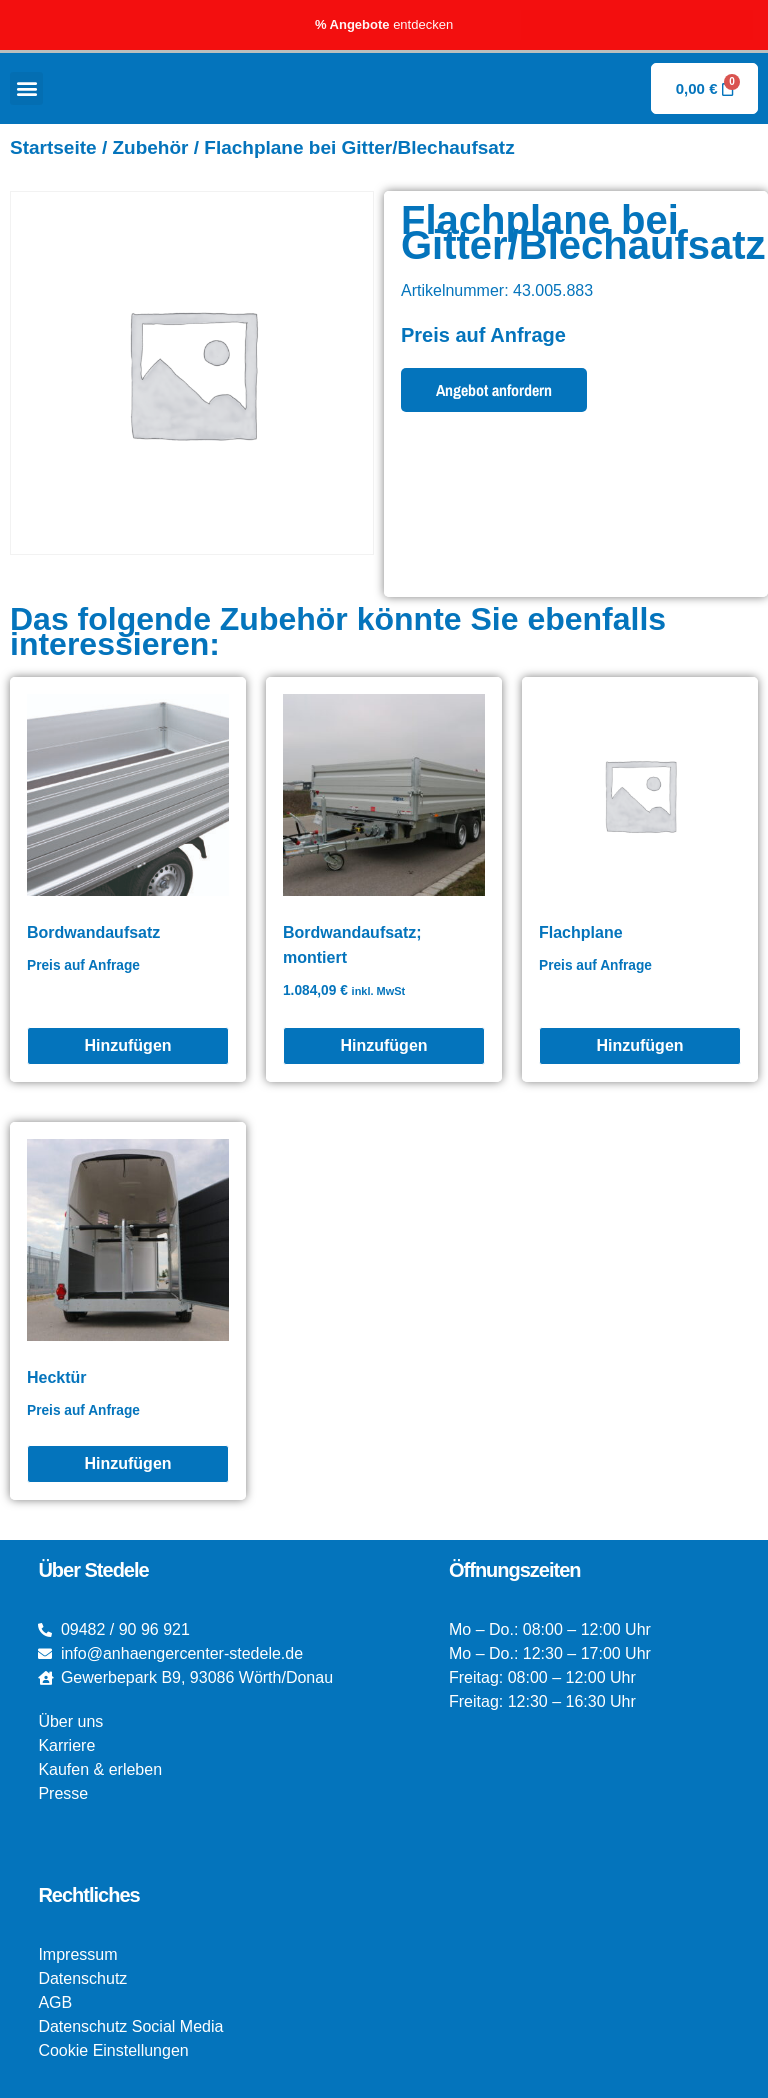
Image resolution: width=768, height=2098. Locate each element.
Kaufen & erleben (100, 1769)
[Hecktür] (128, 1464)
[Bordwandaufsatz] (128, 1046)
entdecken (384, 24)
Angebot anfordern (494, 390)
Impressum (77, 1954)
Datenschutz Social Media (130, 2026)
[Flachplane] (640, 1046)
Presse (63, 1793)
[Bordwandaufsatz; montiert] (384, 1046)
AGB (55, 2002)
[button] (26, 88)
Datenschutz (82, 1978)
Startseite (53, 147)
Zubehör (150, 147)
